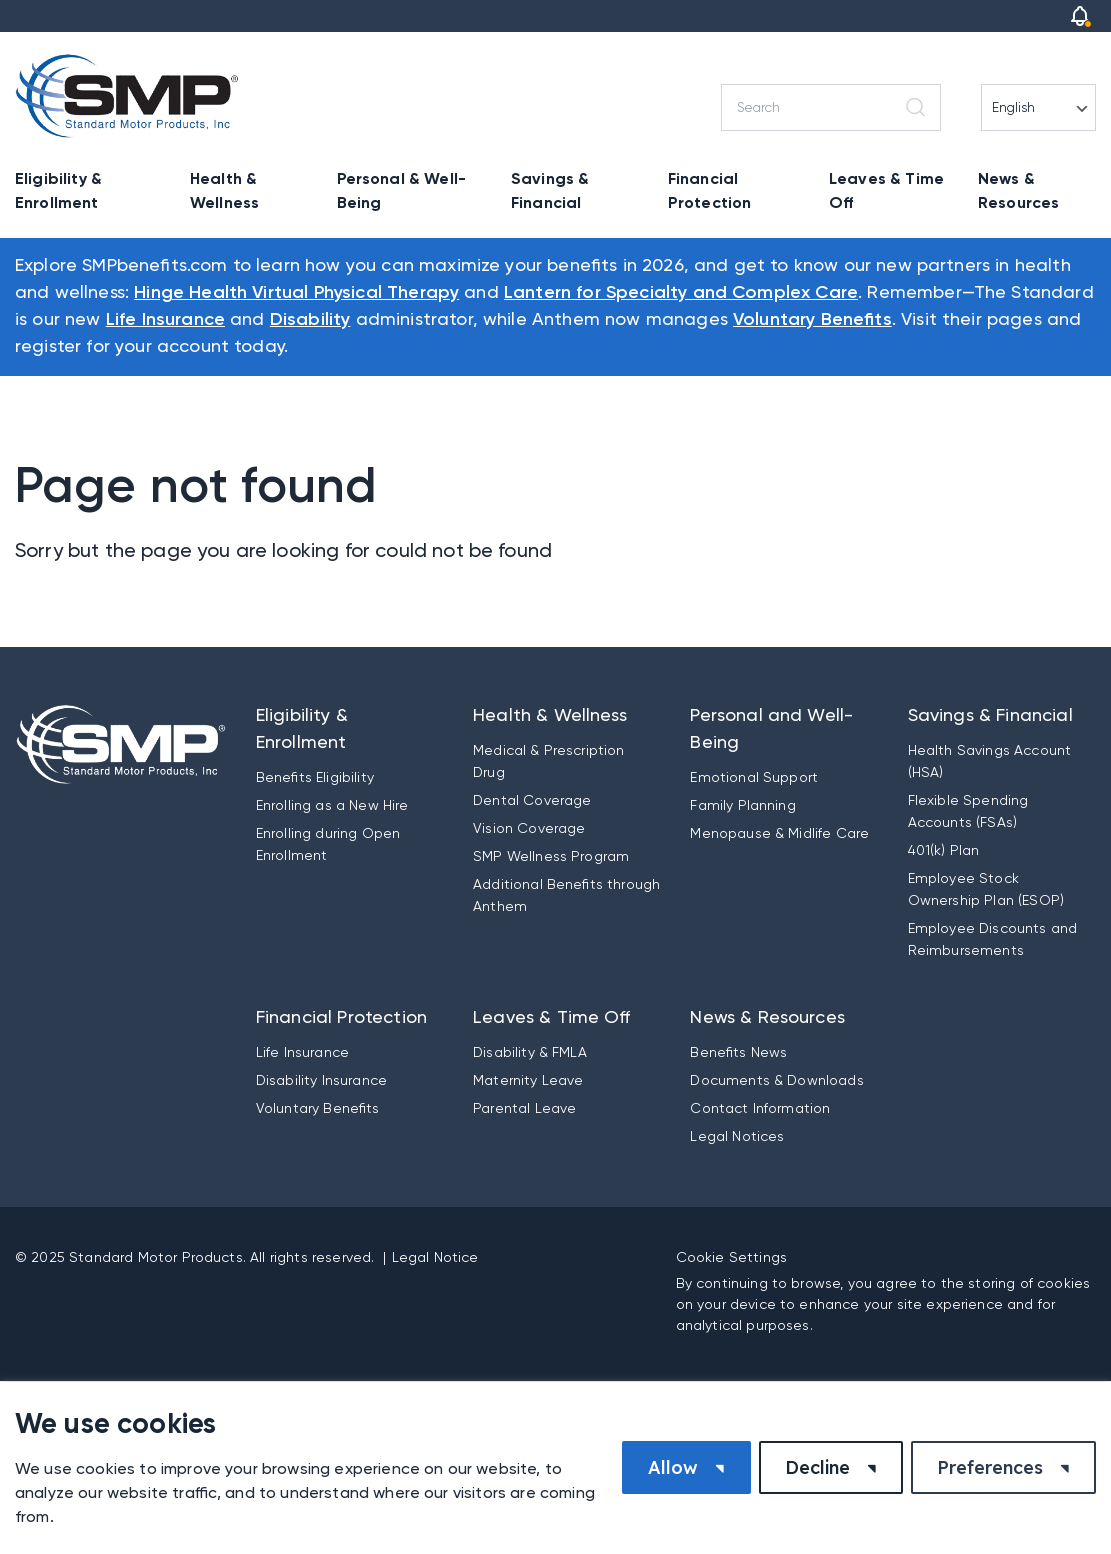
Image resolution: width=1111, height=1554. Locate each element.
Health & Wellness (224, 190)
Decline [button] (817, 1467)
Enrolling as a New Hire (332, 805)
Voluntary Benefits (812, 320)
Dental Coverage (532, 800)
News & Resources (1018, 190)
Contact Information (760, 1108)
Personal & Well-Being (402, 190)
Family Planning (742, 805)
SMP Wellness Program (551, 856)
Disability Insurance (321, 1080)
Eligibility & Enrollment (58, 190)
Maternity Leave (528, 1080)
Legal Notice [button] (435, 1257)
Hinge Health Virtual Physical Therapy (296, 293)
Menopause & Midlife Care (779, 833)
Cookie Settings (731, 1257)
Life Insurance (165, 320)
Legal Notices (737, 1136)
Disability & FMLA (530, 1052)
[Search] (831, 107)
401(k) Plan (944, 850)
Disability (310, 320)
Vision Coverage (529, 828)
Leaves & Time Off (886, 190)
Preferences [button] (990, 1467)
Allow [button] (673, 1467)
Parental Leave (524, 1108)
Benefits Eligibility (315, 777)
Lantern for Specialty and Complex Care (681, 293)
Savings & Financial (550, 190)
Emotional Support (754, 777)
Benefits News (738, 1052)
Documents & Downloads (776, 1080)
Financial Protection (710, 190)
